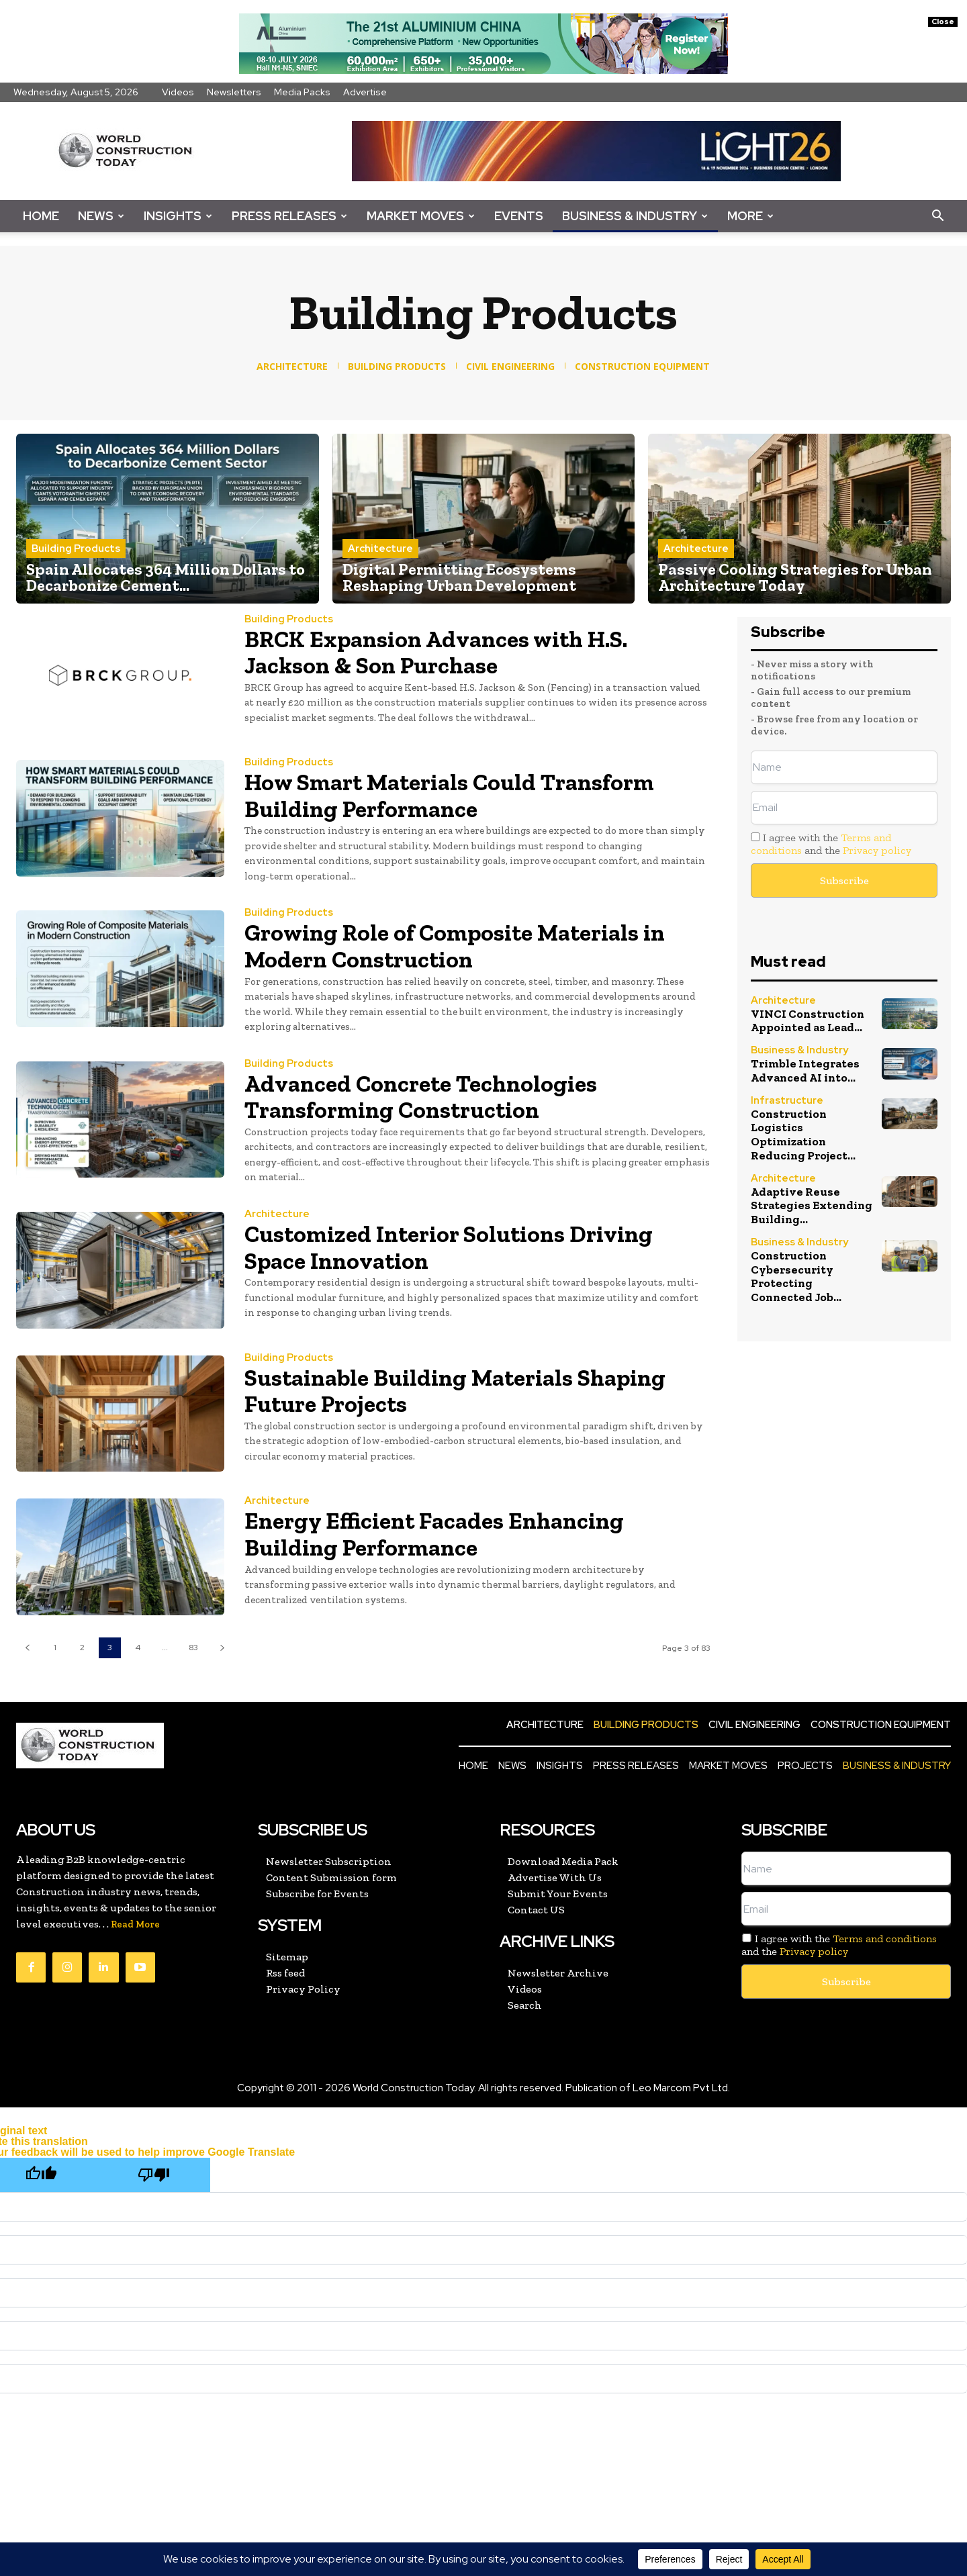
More (750, 216)
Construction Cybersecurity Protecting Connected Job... (811, 1273)
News (101, 216)
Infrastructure (787, 1099)
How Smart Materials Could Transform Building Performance (456, 795)
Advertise (365, 92)
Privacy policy (877, 850)
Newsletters (234, 92)
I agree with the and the (831, 844)
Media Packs (302, 92)
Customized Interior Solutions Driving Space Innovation (454, 1247)
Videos (178, 92)
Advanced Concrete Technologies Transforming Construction (426, 1097)
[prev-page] (27, 1647)
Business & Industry (635, 216)
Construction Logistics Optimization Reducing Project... (801, 1133)
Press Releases (289, 216)
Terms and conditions (885, 1938)
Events (518, 216)
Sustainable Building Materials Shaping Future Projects (461, 1391)
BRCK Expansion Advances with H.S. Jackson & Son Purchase (441, 652)
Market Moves (421, 216)
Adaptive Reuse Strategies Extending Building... (809, 1203)
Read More (135, 1924)
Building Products (76, 548)
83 (193, 1647)
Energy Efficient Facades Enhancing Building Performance (438, 1534)
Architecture (380, 548)
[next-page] (222, 1647)
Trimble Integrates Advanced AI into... (804, 1069)
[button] (937, 216)
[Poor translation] (153, 2175)
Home (41, 216)
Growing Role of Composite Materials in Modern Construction (461, 945)
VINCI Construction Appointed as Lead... (807, 1020)
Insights (178, 216)
